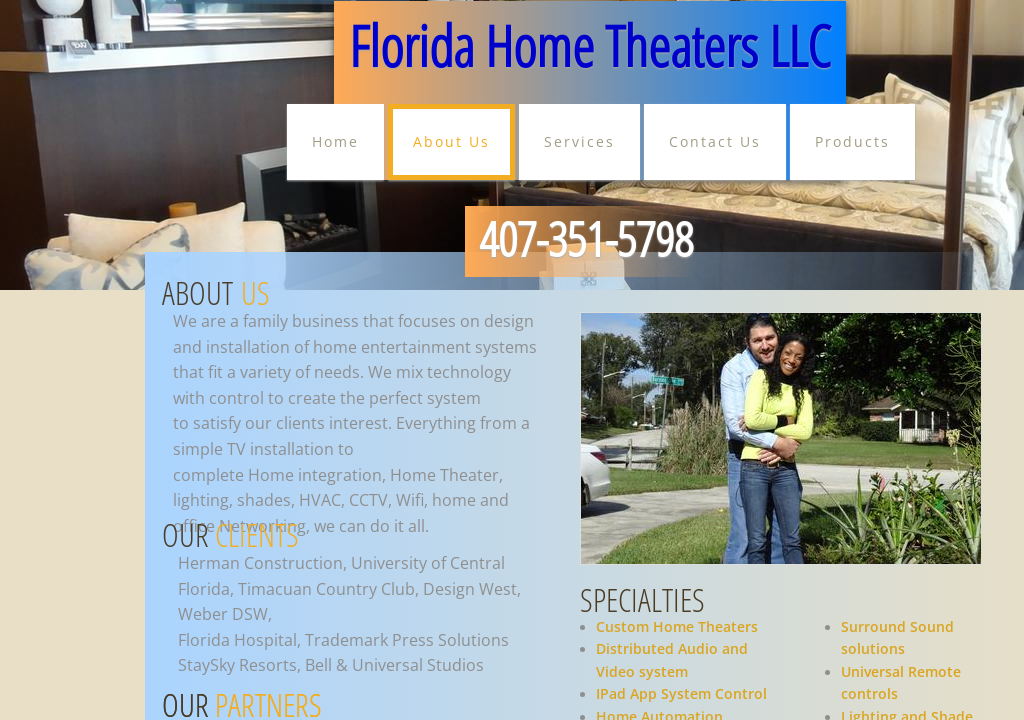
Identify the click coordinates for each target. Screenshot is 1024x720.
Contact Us (715, 141)
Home (335, 141)
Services (579, 141)
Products (852, 141)
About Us (451, 141)
